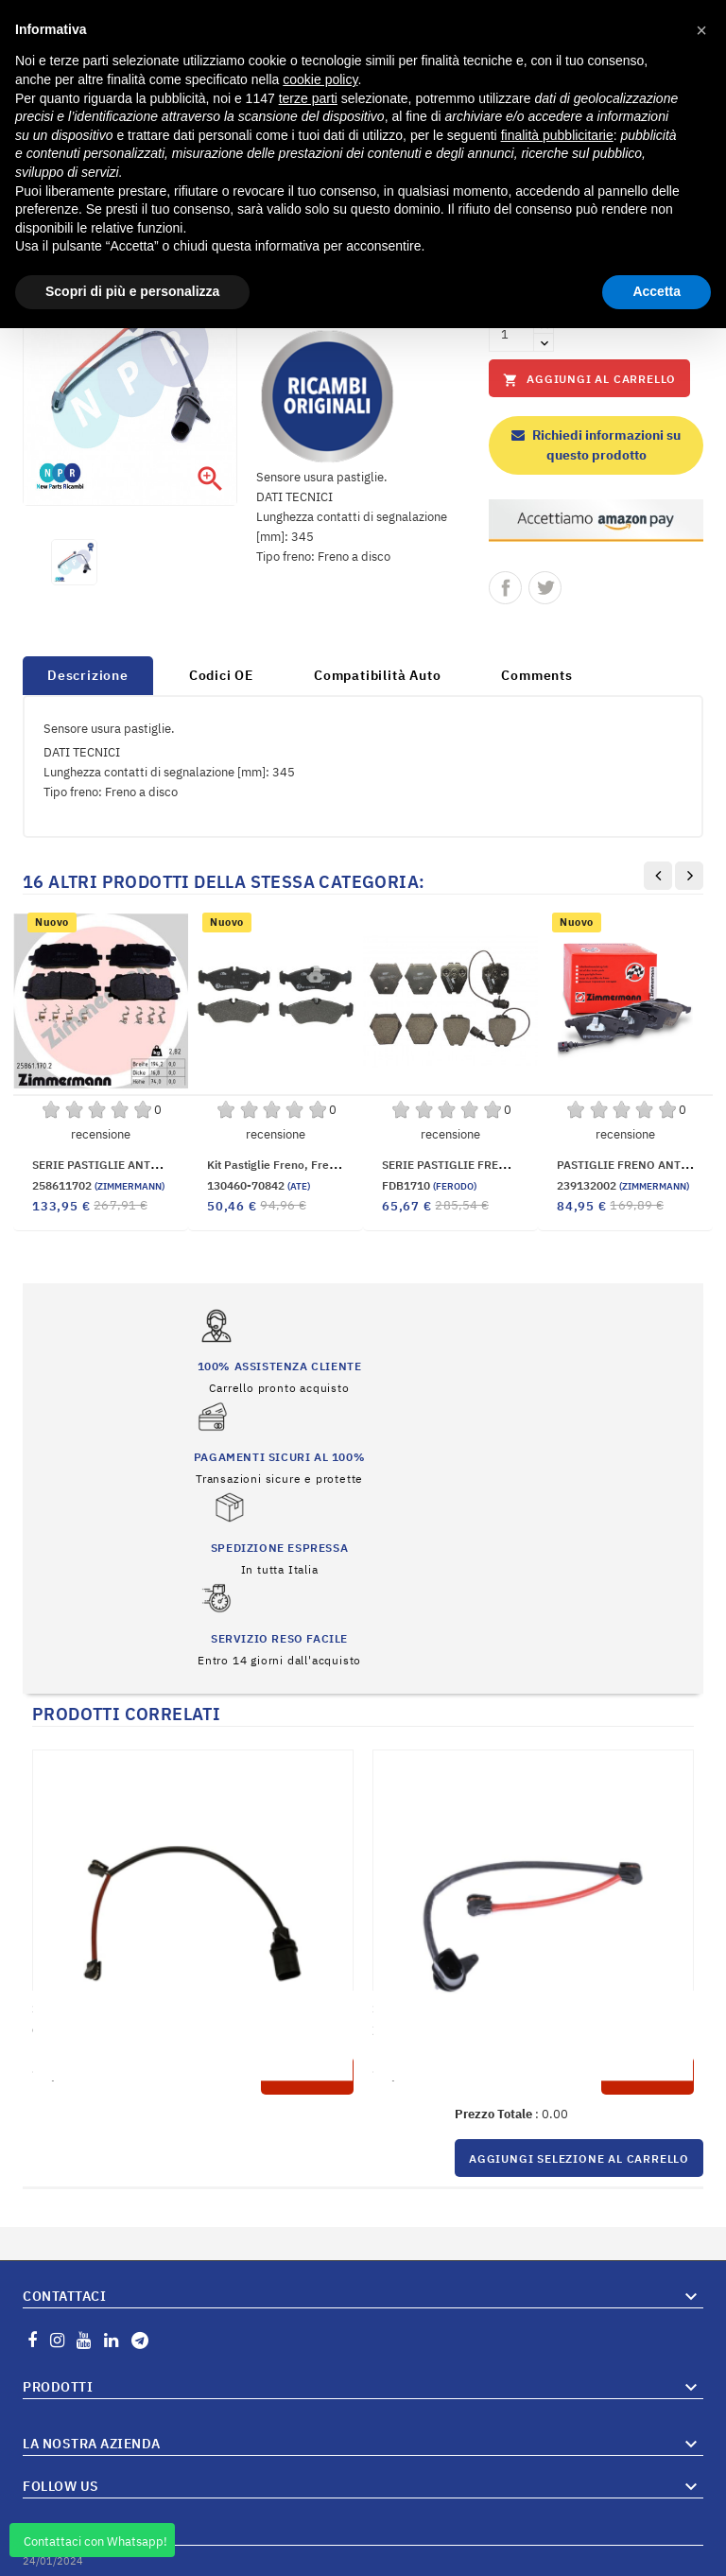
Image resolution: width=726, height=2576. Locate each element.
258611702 (98, 1185)
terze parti (308, 98)
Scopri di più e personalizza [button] (132, 291)
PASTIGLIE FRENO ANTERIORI (638, 1164)
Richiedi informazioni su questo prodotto (596, 444)
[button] (701, 30)
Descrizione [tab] (88, 675)
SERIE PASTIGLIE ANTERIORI (111, 1164)
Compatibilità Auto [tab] (377, 675)
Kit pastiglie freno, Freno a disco (295, 1164)
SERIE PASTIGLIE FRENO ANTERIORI (481, 1164)
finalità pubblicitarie (557, 135)
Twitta (545, 587)
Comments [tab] (536, 675)
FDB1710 (429, 1185)
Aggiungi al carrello (589, 380)
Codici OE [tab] (221, 675)
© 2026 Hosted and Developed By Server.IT (363, 2561)
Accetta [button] (656, 291)
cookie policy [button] (320, 79)
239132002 (623, 1185)
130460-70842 (258, 1185)
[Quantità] (511, 334)
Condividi (505, 587)
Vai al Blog (674, 2508)
